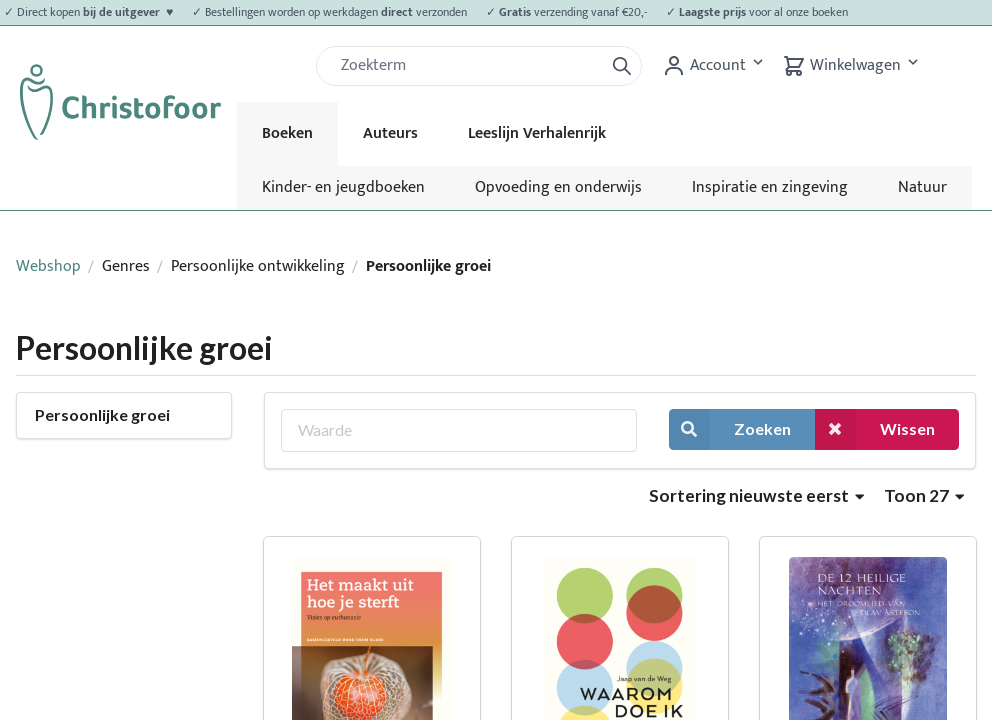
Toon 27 (924, 495)
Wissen (875, 429)
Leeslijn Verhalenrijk (537, 133)
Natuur (922, 187)
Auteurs (390, 133)
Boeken (287, 133)
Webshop (48, 266)
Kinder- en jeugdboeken (343, 187)
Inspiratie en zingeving (770, 187)
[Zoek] (468, 66)
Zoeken (730, 429)
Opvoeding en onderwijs (558, 187)
